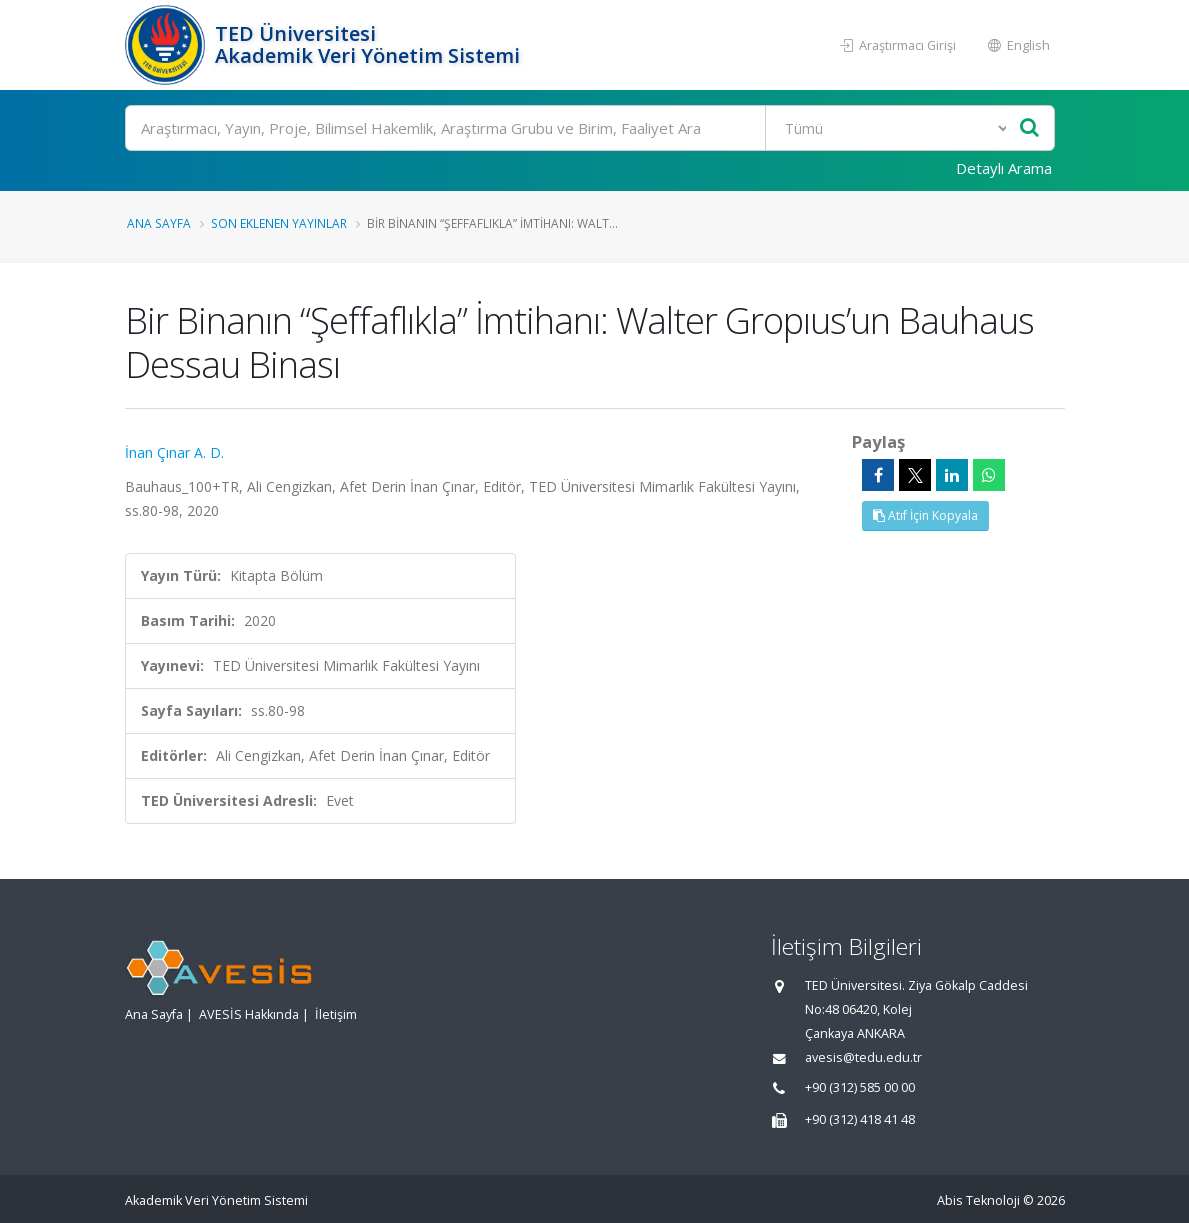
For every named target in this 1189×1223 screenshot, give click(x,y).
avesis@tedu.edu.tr (863, 1057)
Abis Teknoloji (978, 1200)
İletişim (336, 1014)
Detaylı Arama (1004, 168)
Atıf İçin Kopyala (925, 515)
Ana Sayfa (159, 223)
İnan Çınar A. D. (174, 452)
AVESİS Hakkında (249, 1014)
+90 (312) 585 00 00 (860, 1087)
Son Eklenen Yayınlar (279, 223)
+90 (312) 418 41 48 (860, 1119)
